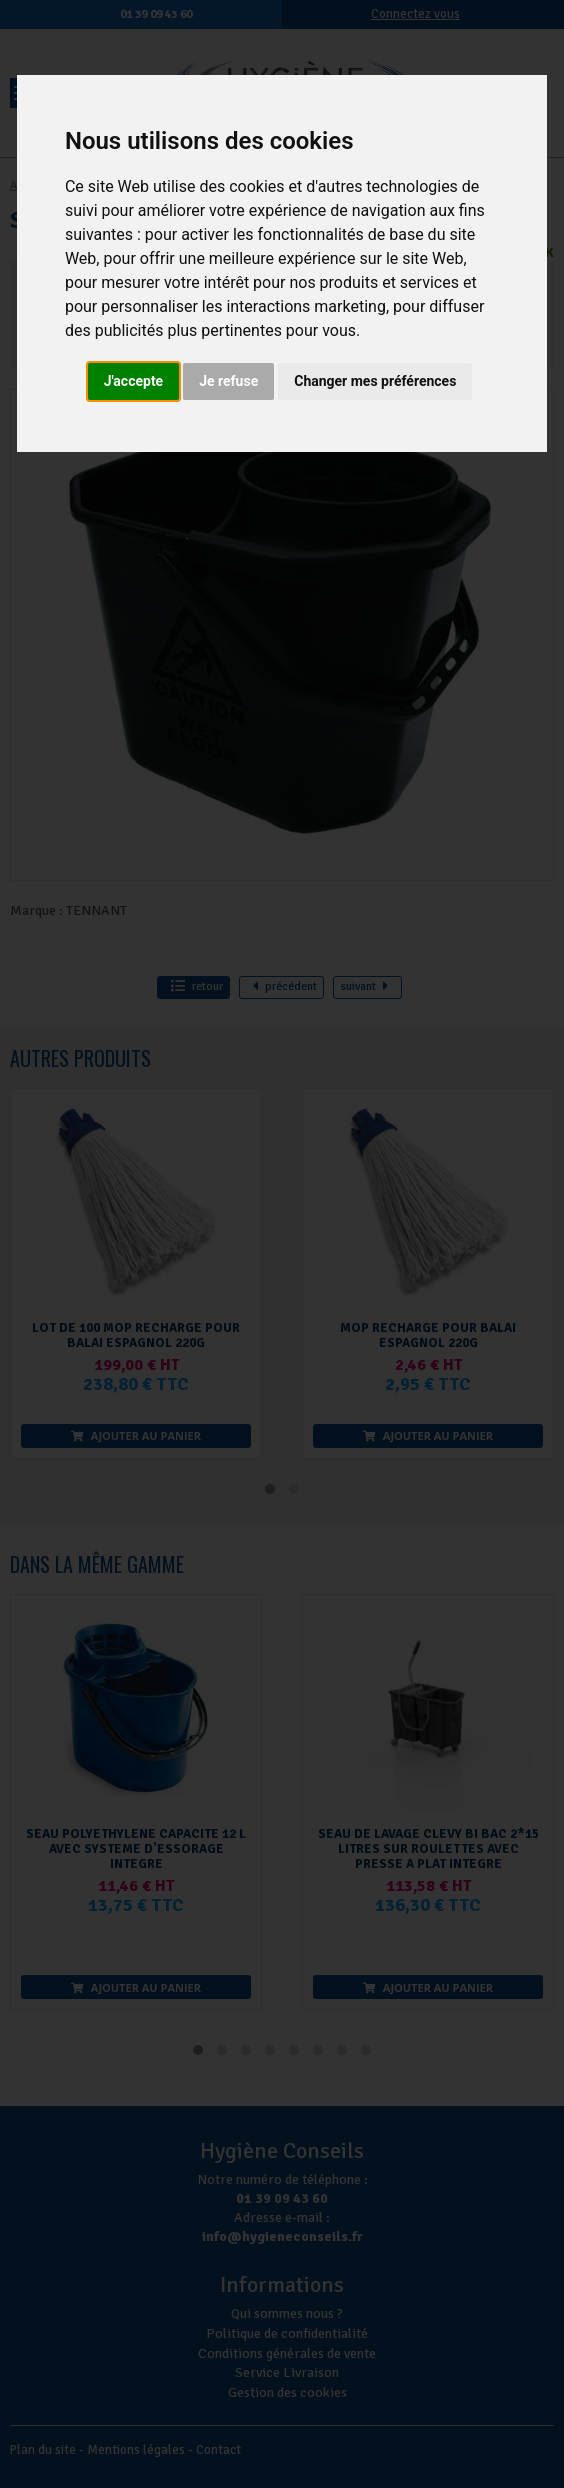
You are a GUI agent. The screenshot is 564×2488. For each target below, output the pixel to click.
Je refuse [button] (228, 381)
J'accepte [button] (134, 381)
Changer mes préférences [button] (375, 381)
